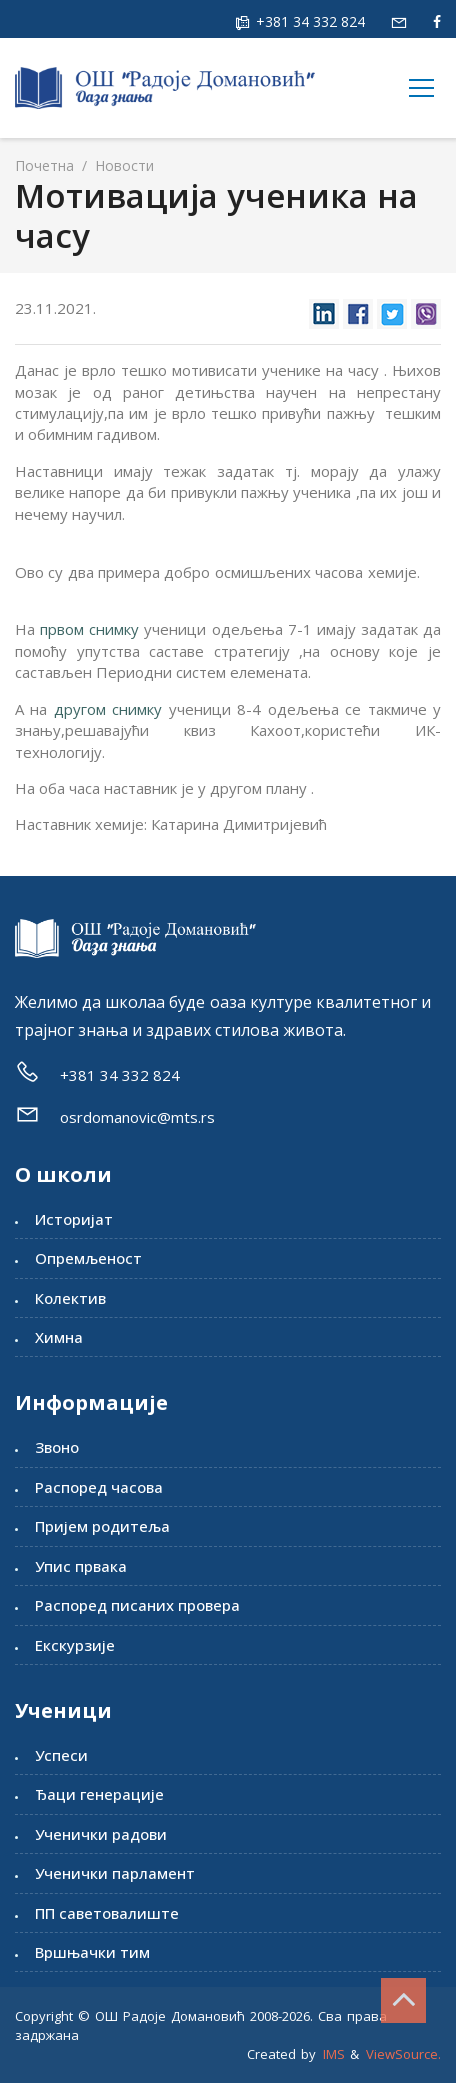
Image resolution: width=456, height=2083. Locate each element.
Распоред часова (99, 1487)
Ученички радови (101, 1834)
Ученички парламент (115, 1873)
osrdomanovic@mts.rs (137, 1117)
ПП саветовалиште (107, 1913)
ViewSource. (403, 2054)
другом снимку (108, 709)
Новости (122, 165)
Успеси (61, 1755)
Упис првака (81, 1566)
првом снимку (89, 629)
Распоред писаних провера (137, 1605)
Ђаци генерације (99, 1794)
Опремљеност (88, 1258)
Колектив (70, 1298)
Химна (59, 1337)
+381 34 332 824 (308, 21)
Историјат (74, 1219)
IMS (334, 2054)
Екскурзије (75, 1645)
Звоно (57, 1447)
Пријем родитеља (102, 1526)
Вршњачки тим (92, 1952)
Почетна (44, 165)
